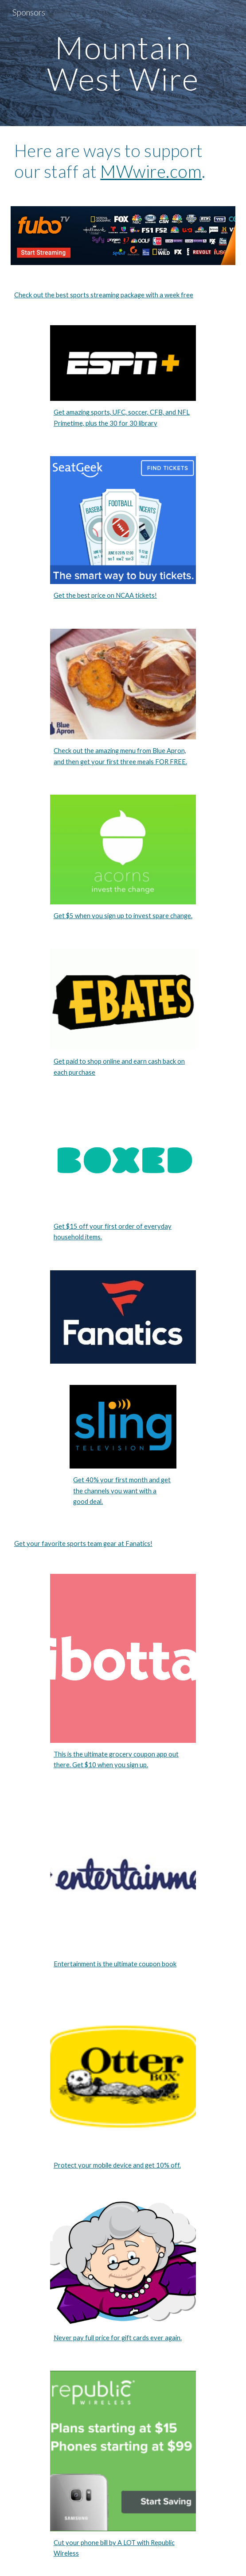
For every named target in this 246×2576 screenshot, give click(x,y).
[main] (123, 63)
